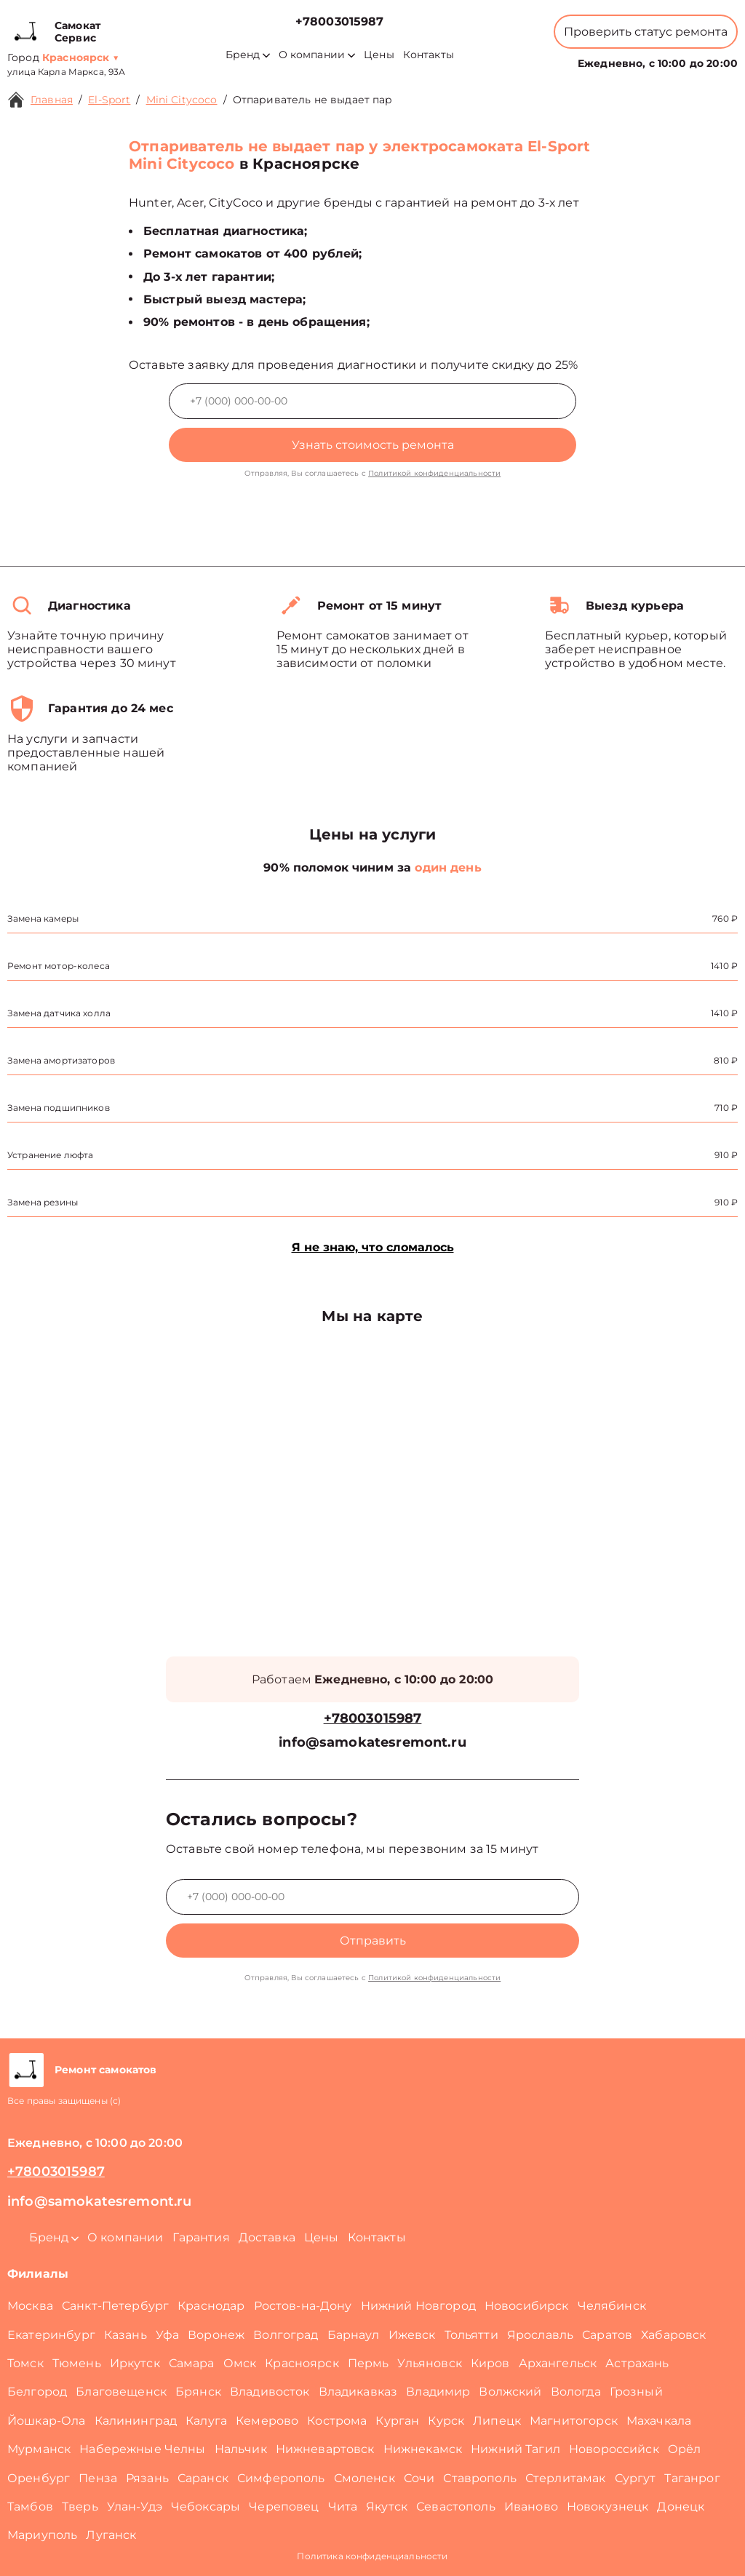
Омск (240, 2363)
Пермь (368, 2363)
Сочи (419, 2478)
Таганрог (692, 2478)
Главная (52, 99)
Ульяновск (429, 2363)
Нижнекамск (423, 2449)
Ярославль (540, 2335)
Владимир (438, 2391)
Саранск (203, 2478)
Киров (490, 2363)
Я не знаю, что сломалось (373, 1247)
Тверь (80, 2506)
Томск (25, 2363)
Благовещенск (121, 2391)
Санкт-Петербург (115, 2306)
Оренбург (38, 2478)
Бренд (248, 55)
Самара (192, 2363)
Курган (397, 2421)
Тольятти (471, 2335)
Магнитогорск (574, 2421)
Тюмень (76, 2363)
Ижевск (412, 2335)
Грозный (636, 2391)
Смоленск (364, 2478)
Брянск (198, 2391)
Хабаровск (673, 2335)
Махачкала (658, 2421)
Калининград (136, 2421)
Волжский (510, 2391)
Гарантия (201, 2237)
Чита (343, 2506)
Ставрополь (480, 2478)
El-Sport (109, 99)
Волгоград (285, 2335)
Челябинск (612, 2306)
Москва (30, 2306)
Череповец (284, 2506)
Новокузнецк (608, 2506)
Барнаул (353, 2335)
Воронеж (216, 2335)
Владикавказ (358, 2391)
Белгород (37, 2391)
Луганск (111, 2535)
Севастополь (455, 2506)
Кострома (337, 2421)
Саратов (607, 2335)
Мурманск (39, 2449)
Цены (379, 55)
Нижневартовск (325, 2449)
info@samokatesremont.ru (372, 1742)
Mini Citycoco (182, 99)
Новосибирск (527, 2306)
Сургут (635, 2478)
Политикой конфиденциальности (434, 473)
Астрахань (637, 2363)
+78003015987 (339, 21)
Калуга (206, 2421)
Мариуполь (42, 2535)
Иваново (531, 2506)
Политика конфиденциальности (372, 2556)
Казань (125, 2335)
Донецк (680, 2506)
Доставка (267, 2237)
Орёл (684, 2449)
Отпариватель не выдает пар (313, 99)
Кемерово (267, 2421)
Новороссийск (614, 2449)
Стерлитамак (565, 2478)
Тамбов (30, 2506)
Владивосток (270, 2391)
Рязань (147, 2478)
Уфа (167, 2335)
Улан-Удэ (134, 2506)
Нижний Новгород (418, 2306)
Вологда (576, 2391)
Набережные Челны (142, 2449)
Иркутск (135, 2363)
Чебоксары (205, 2506)
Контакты (428, 55)
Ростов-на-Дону (303, 2306)
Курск (446, 2421)
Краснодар (211, 2306)
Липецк (497, 2421)
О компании (317, 55)
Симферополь (281, 2478)
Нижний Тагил (515, 2449)
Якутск (386, 2506)
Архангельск (558, 2363)
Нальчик (241, 2449)
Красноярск (302, 2363)
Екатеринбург (51, 2335)
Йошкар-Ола (46, 2421)
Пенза (98, 2478)
